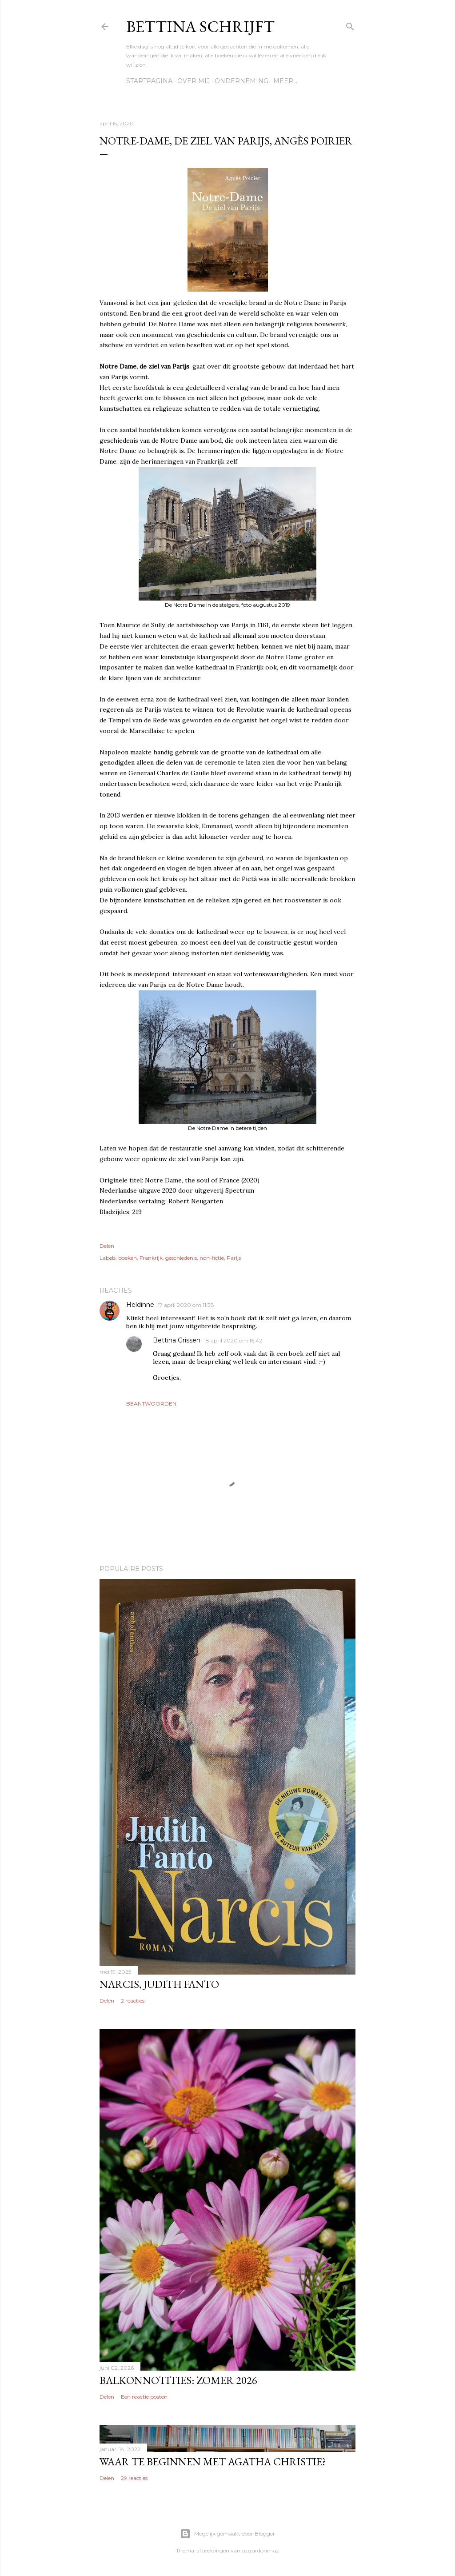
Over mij (193, 81)
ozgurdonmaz (260, 2550)
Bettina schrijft (200, 26)
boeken (127, 1257)
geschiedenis (181, 1257)
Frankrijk (151, 1257)
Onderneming (241, 81)
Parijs (234, 1257)
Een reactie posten (144, 2396)
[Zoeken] (350, 24)
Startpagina (149, 81)
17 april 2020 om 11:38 (186, 1305)
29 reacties (134, 2478)
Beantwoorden (151, 1403)
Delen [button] (107, 1245)
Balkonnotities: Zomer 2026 (178, 2380)
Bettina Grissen (176, 1340)
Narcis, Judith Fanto (159, 1984)
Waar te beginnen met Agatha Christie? (213, 2461)
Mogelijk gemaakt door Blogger (227, 2533)
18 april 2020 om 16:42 (233, 1340)
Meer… (285, 81)
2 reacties (132, 2000)
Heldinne (140, 1305)
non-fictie (212, 1257)
